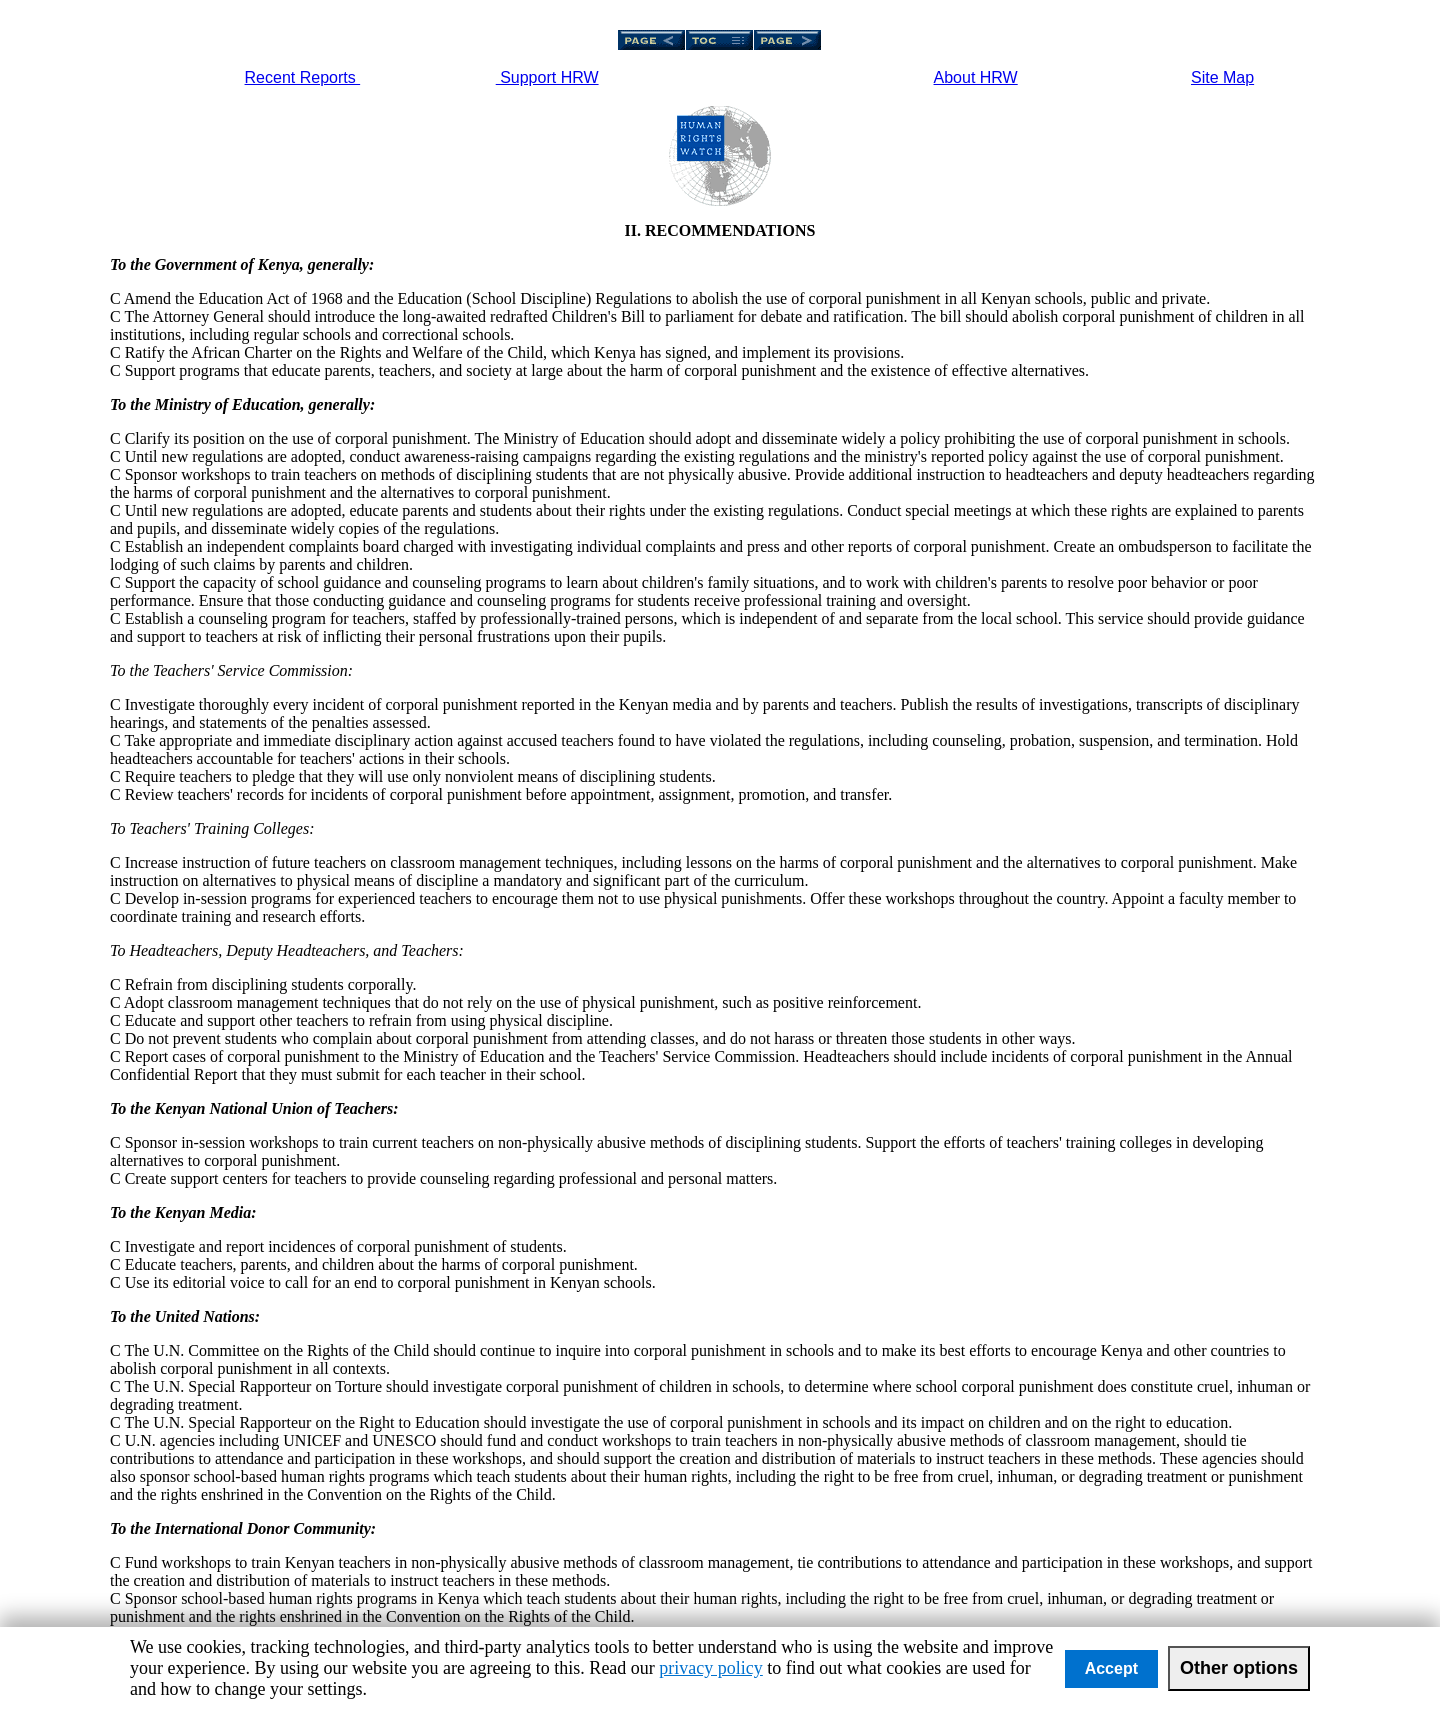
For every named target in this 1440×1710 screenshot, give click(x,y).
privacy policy (710, 1668)
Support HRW (547, 77)
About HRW (976, 77)
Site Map (1222, 77)
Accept (1111, 1668)
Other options (1239, 1668)
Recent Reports (303, 77)
